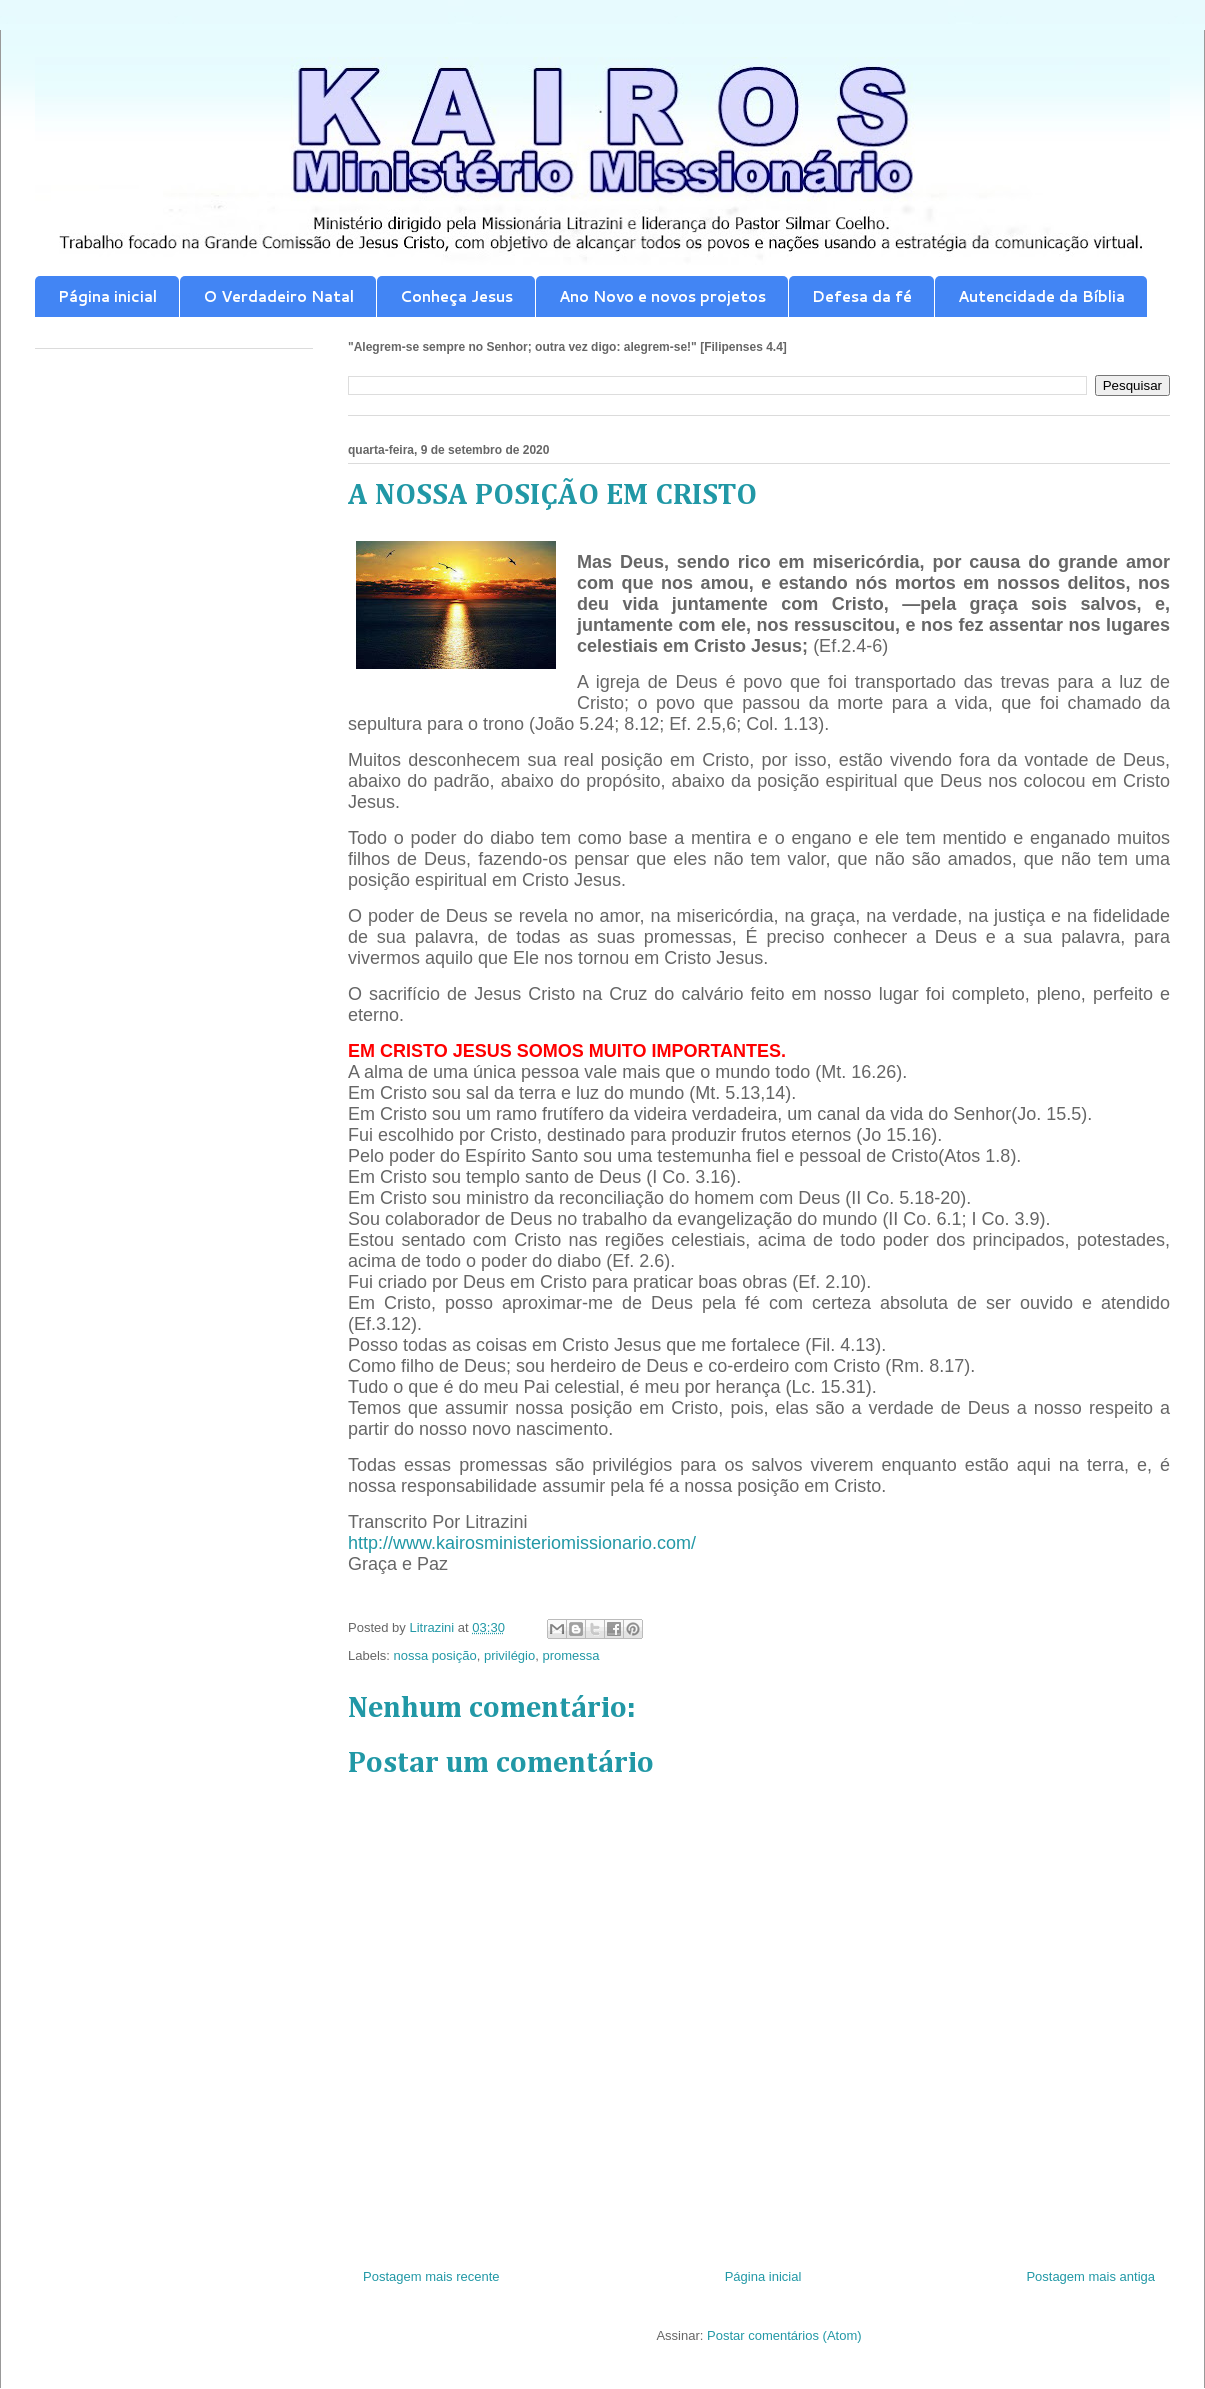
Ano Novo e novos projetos (662, 296)
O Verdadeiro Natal (278, 296)
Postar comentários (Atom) (784, 2335)
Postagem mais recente (431, 2276)
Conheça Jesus (456, 296)
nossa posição (435, 1655)
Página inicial (107, 296)
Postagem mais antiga (1090, 2276)
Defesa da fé (862, 296)
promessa (570, 1655)
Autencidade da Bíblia (1041, 296)
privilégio (509, 1655)
